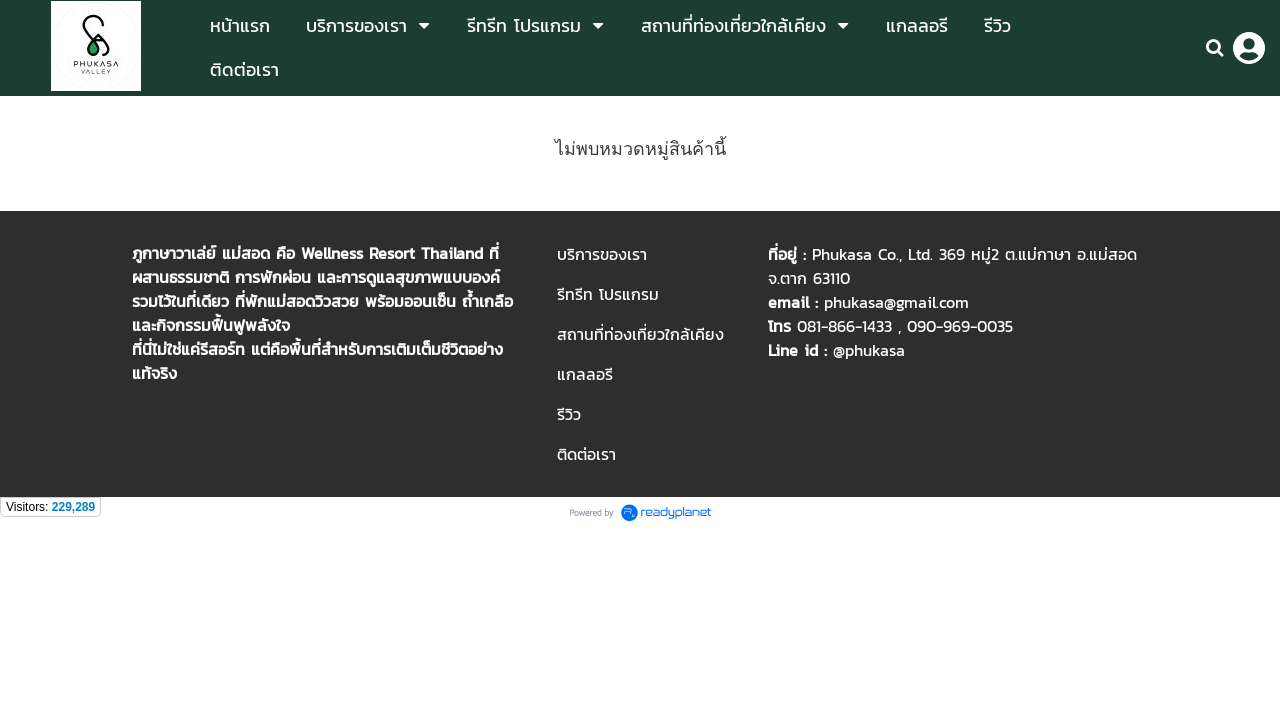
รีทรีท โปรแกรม (608, 294)
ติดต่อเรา (586, 454)
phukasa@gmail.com (896, 302)
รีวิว (569, 414)
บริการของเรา (602, 254)
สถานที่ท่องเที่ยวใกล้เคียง (640, 334)
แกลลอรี (585, 374)
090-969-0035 (960, 326)
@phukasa (869, 350)
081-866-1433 (844, 326)
